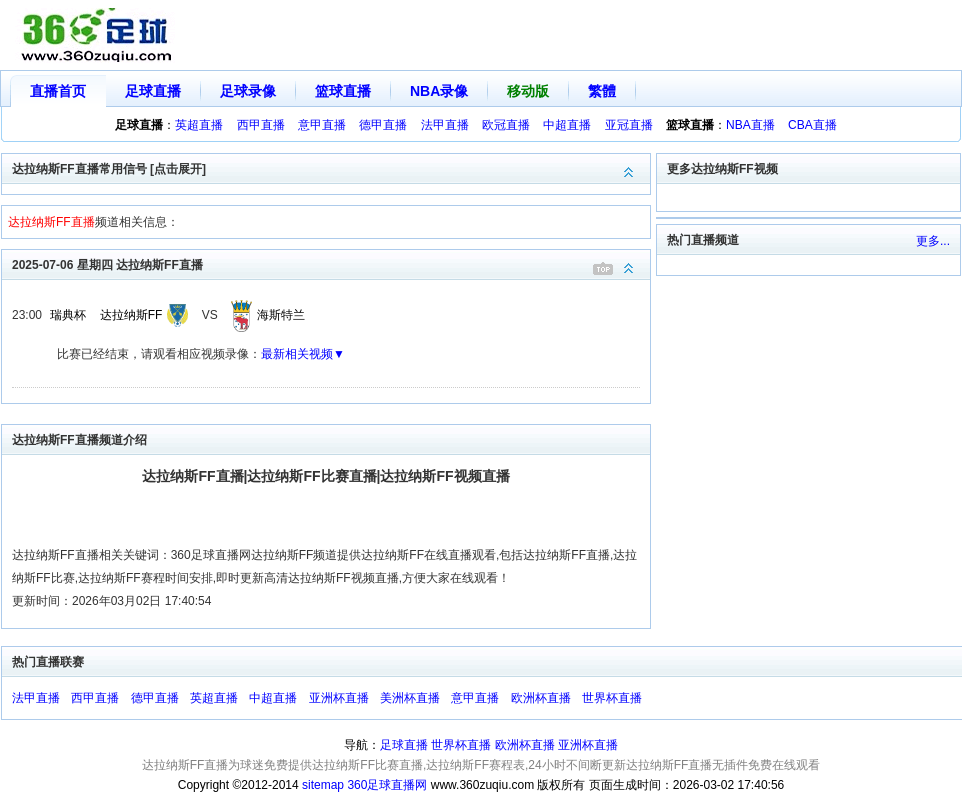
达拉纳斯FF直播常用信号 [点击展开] (331, 167)
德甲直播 (383, 125)
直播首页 (58, 91)
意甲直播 (322, 125)
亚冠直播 (629, 125)
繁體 (602, 91)
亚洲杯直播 (339, 698)
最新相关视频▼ (303, 354)
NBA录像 (439, 91)
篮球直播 (343, 91)
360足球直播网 (387, 785)
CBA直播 (812, 125)
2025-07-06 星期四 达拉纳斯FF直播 (331, 263)
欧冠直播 (506, 125)
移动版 (528, 91)
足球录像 (248, 91)
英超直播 (199, 125)
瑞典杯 (68, 315)
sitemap (323, 785)
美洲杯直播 (410, 698)
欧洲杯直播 (541, 698)
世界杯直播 (612, 698)
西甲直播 (261, 125)
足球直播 (153, 91)
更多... (933, 241)
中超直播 (567, 125)
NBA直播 (750, 125)
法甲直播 (445, 125)
